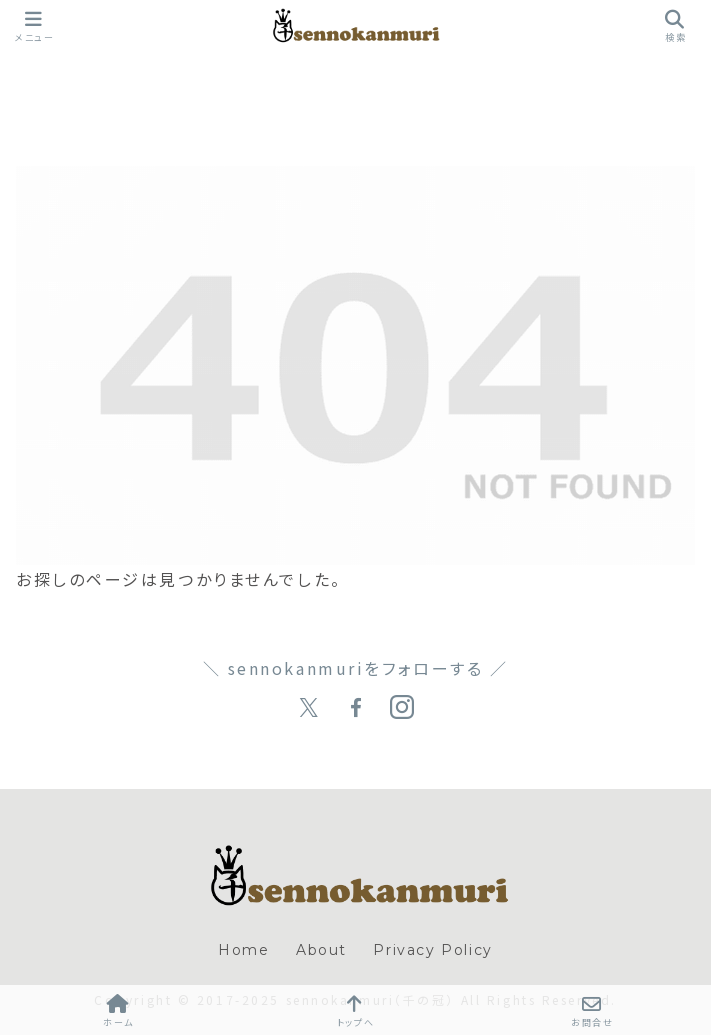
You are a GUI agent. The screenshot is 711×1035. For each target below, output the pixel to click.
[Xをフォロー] (309, 708)
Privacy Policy (432, 950)
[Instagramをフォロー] (402, 708)
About (321, 950)
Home (243, 950)
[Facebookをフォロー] (356, 708)
